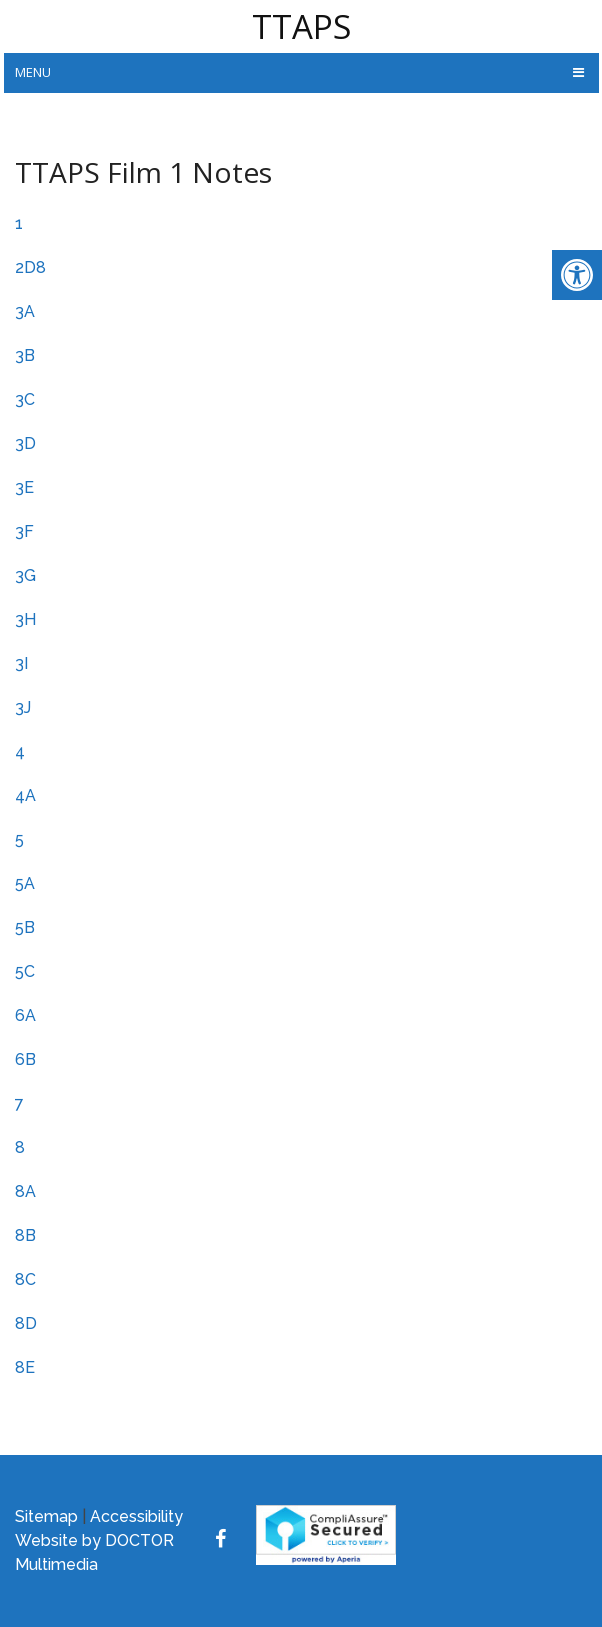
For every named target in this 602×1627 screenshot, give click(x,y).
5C (25, 971)
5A (25, 883)
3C (25, 399)
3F (24, 531)
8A (25, 1191)
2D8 (30, 267)
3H (25, 619)
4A (25, 795)
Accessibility (136, 1516)
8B (25, 1235)
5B (25, 927)
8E (25, 1367)
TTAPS (301, 26)
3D (25, 443)
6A (25, 1015)
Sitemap (46, 1516)
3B (25, 355)
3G (25, 575)
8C (25, 1279)
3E (24, 487)
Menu (33, 72)
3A (25, 311)
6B (25, 1059)
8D (26, 1323)
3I (21, 663)
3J (23, 707)
